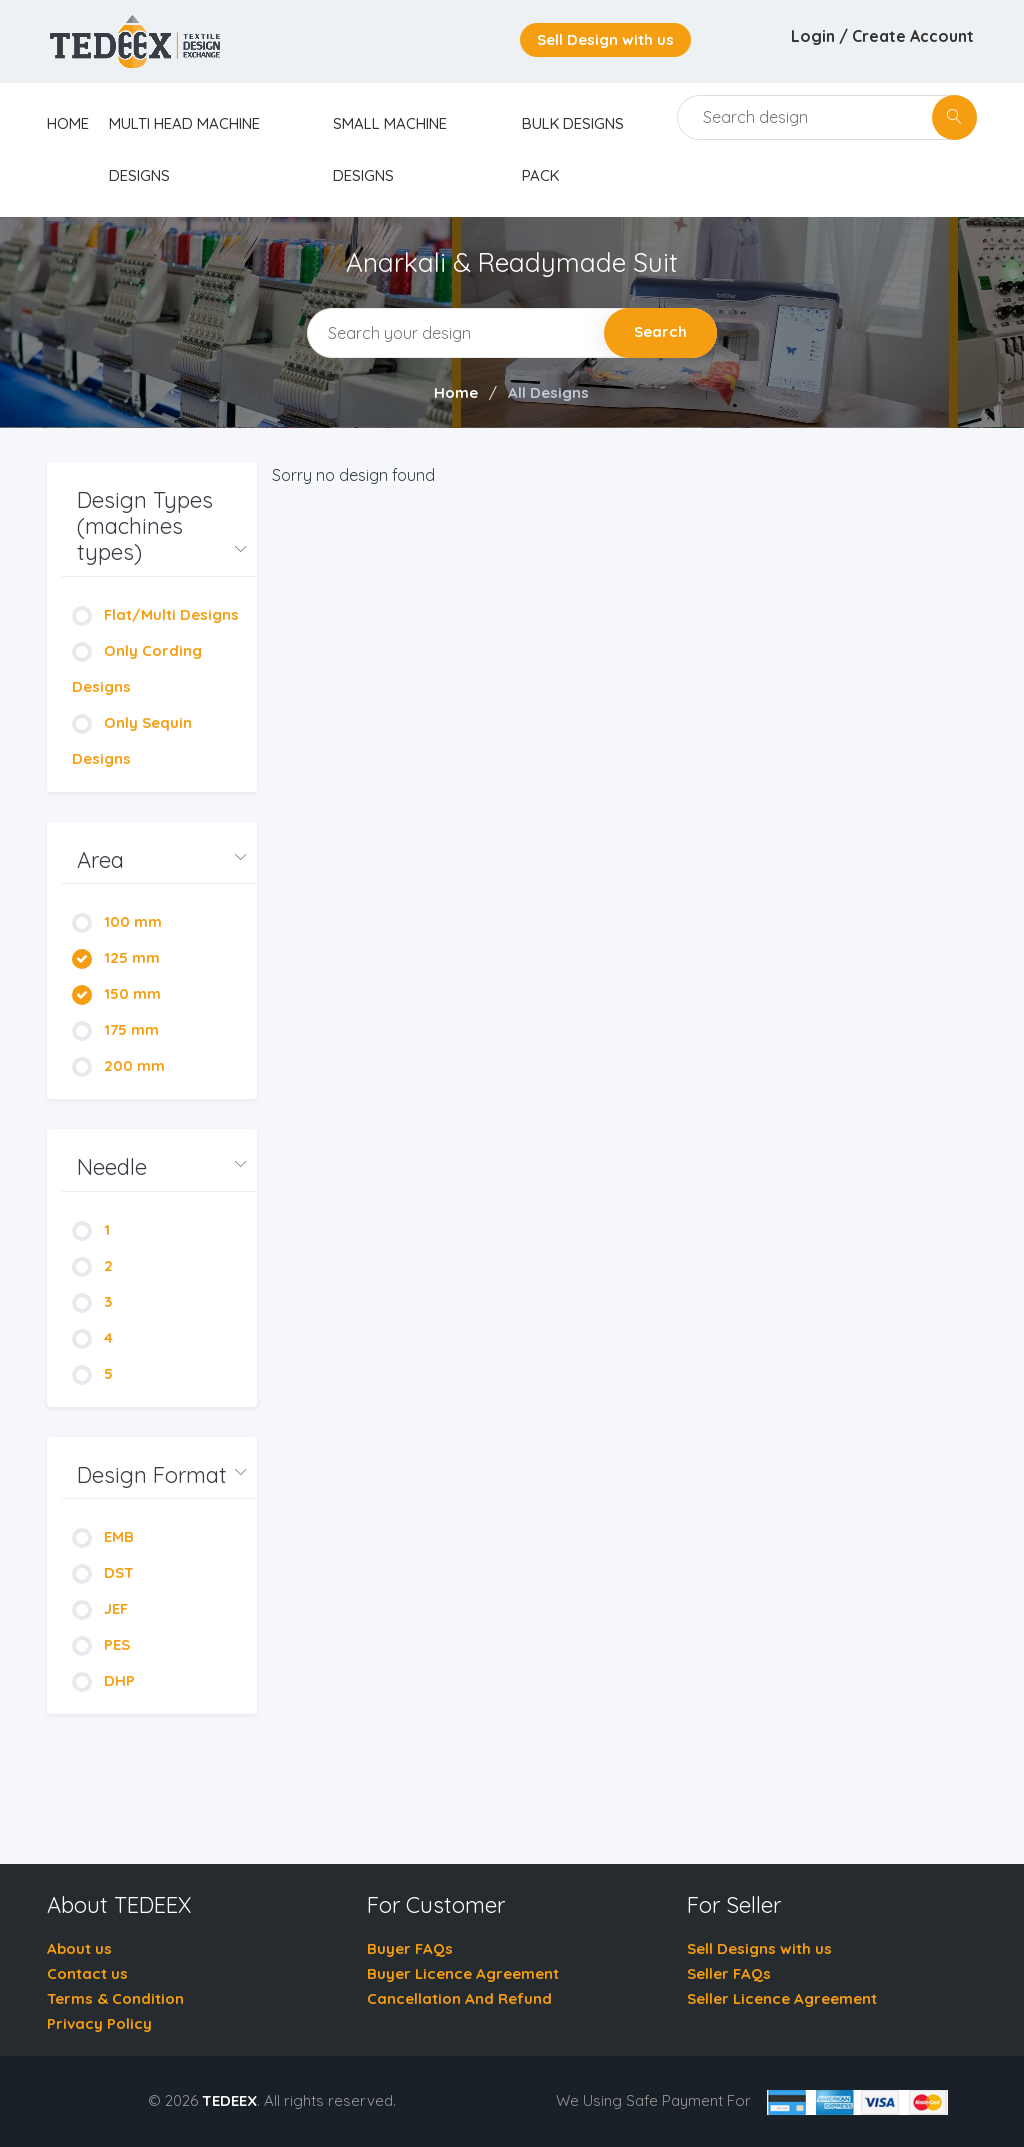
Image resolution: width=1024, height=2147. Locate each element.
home (68, 123)
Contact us (87, 1973)
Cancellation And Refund (459, 1998)
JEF (100, 1608)
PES (101, 1644)
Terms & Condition (115, 1998)
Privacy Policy (99, 2023)
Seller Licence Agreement (782, 1998)
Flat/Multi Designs (155, 614)
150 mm (116, 993)
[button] (159, 527)
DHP (103, 1680)
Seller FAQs (729, 1973)
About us (79, 1948)
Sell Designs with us (759, 1948)
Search (660, 331)
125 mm (116, 957)
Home (456, 392)
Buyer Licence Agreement (463, 1973)
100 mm (117, 921)
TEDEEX (229, 2100)
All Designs (548, 392)
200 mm (118, 1065)
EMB (103, 1536)
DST (103, 1572)
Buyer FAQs (410, 1948)
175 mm (115, 1029)
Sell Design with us (605, 39)
